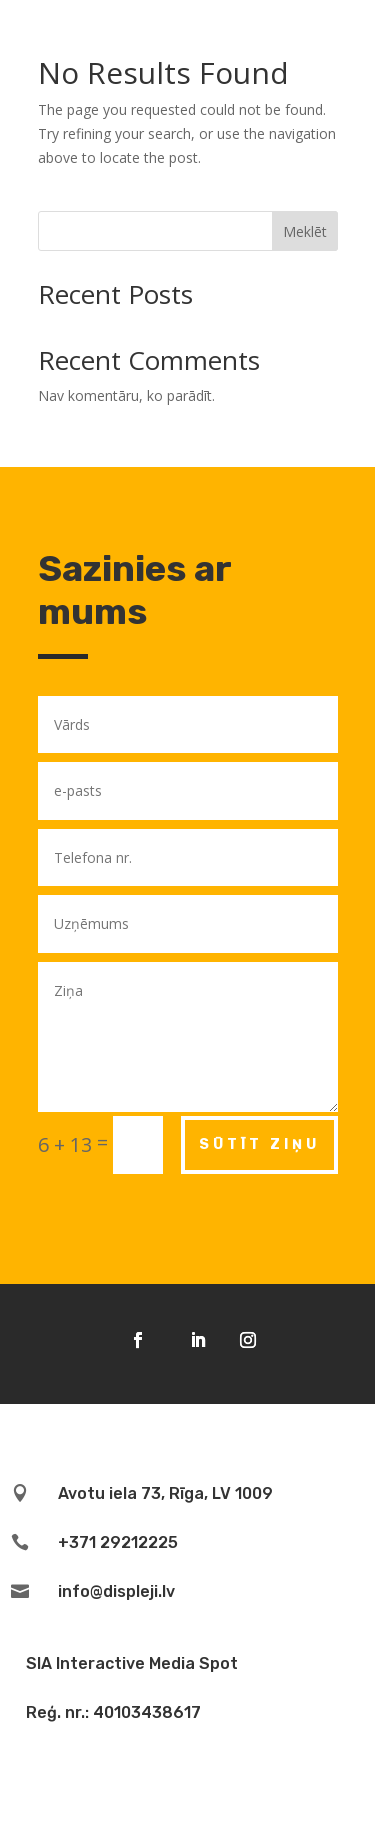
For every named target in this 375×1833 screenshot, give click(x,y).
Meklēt (305, 231)
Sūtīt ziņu (259, 1144)
